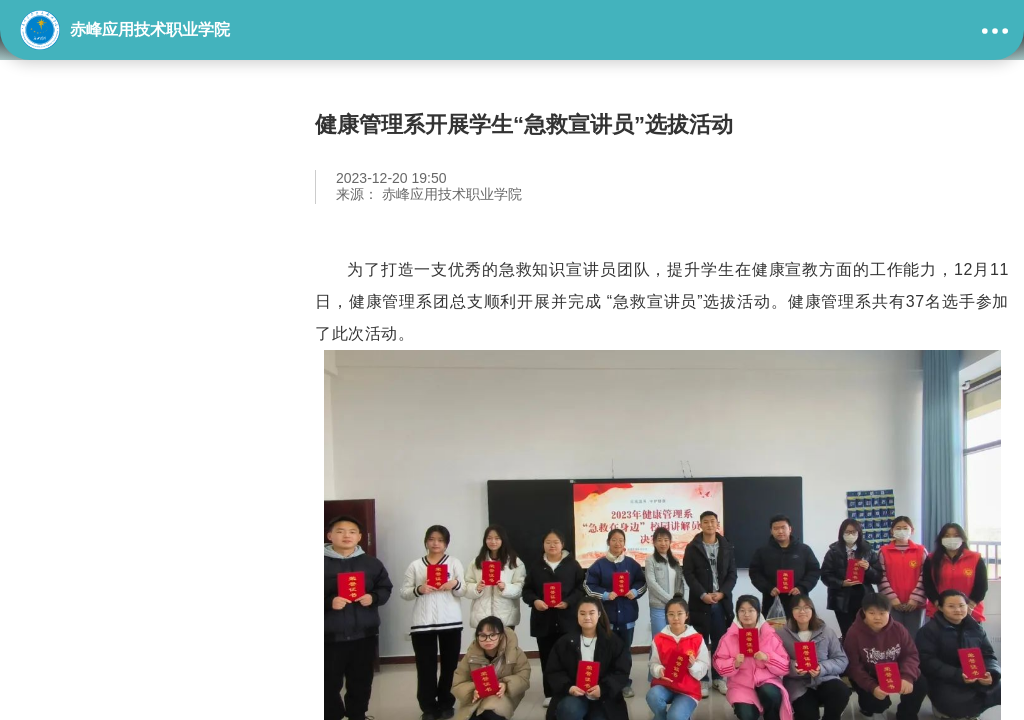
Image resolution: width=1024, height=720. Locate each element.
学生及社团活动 (105, 345)
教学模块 (75, 243)
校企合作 (75, 396)
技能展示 (75, 294)
